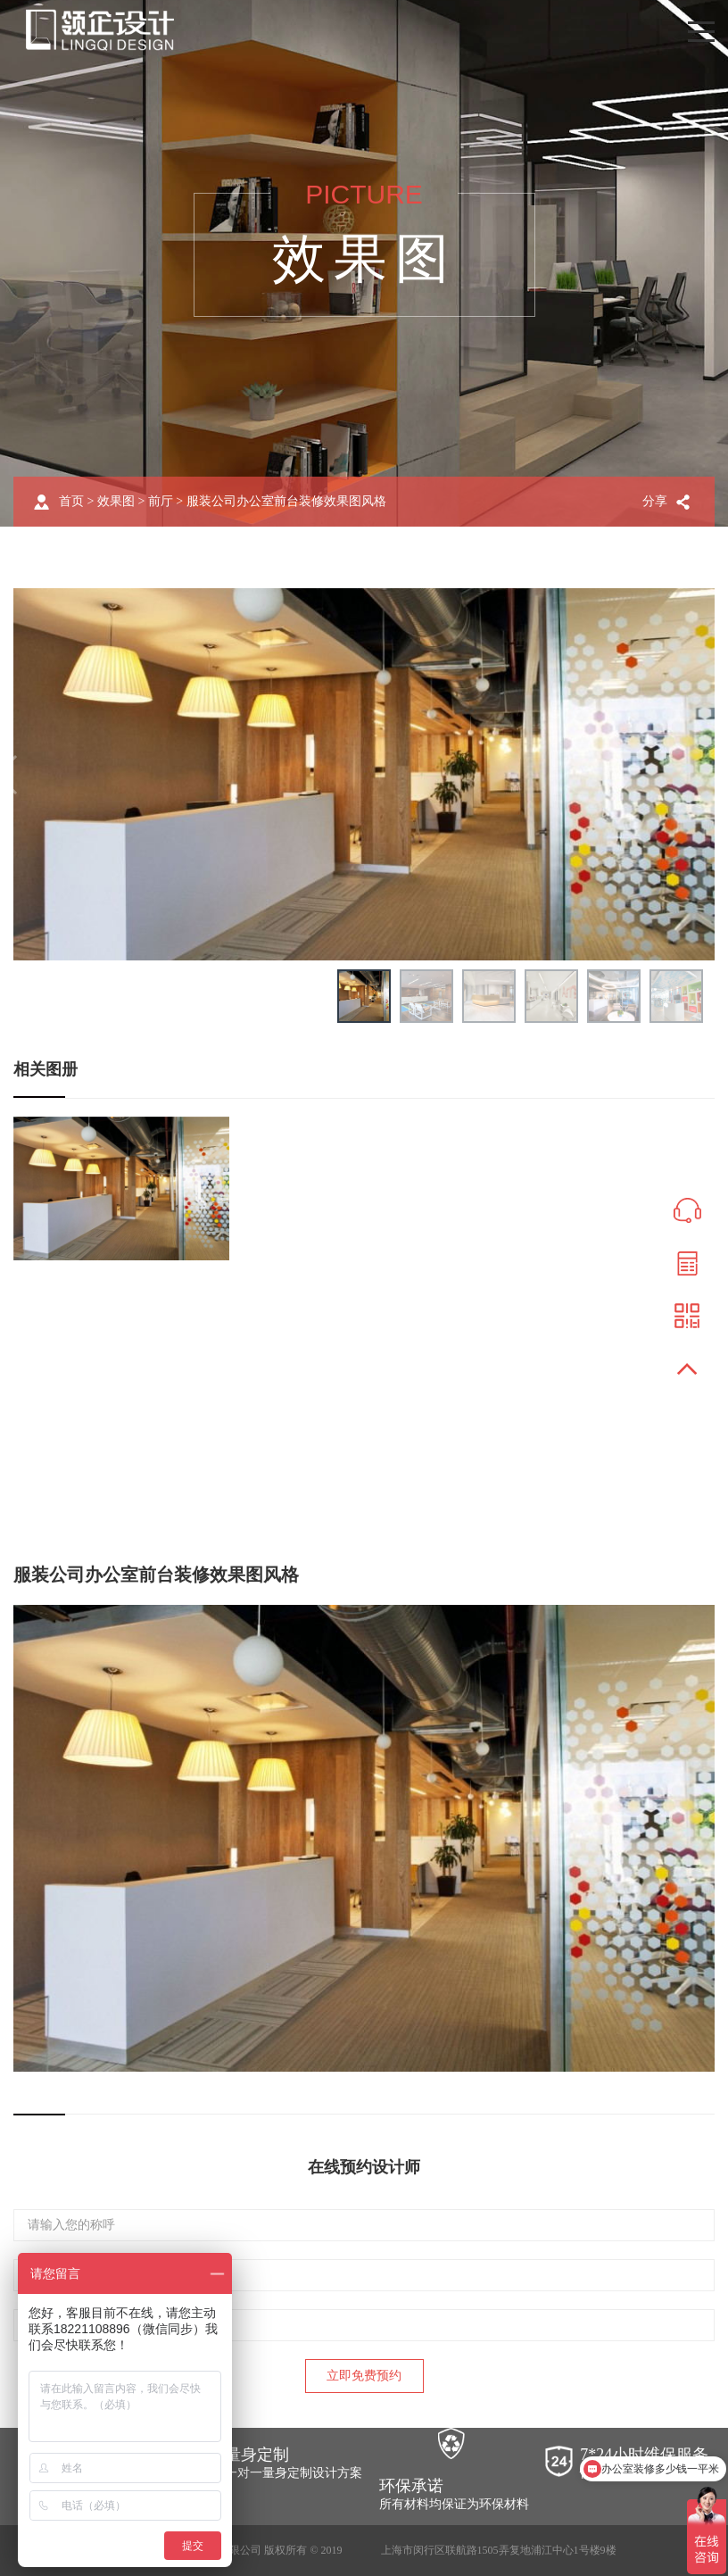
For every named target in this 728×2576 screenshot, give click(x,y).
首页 (71, 501)
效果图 (116, 501)
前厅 (160, 501)
